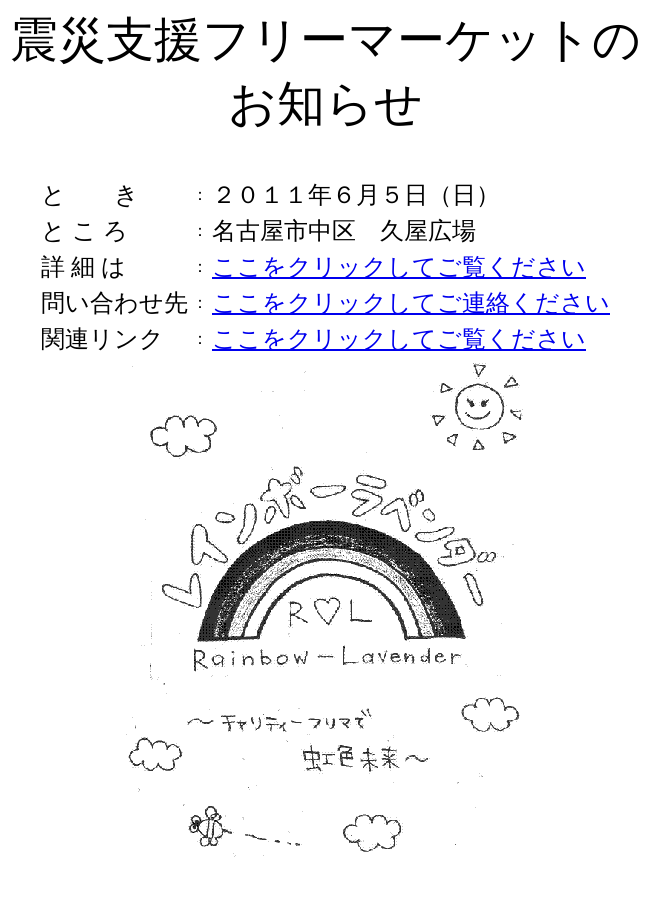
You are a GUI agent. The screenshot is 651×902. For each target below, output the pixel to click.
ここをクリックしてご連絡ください (411, 303)
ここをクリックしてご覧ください (399, 267)
